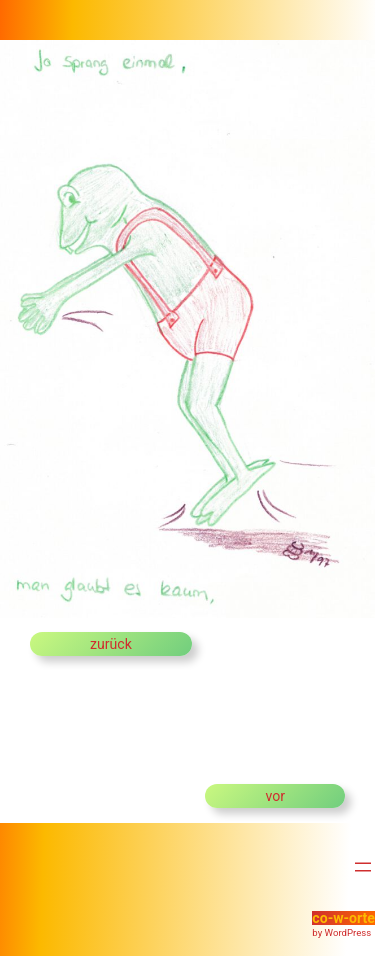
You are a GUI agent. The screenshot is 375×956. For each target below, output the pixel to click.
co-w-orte (343, 918)
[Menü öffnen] (363, 867)
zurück (111, 644)
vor (275, 796)
